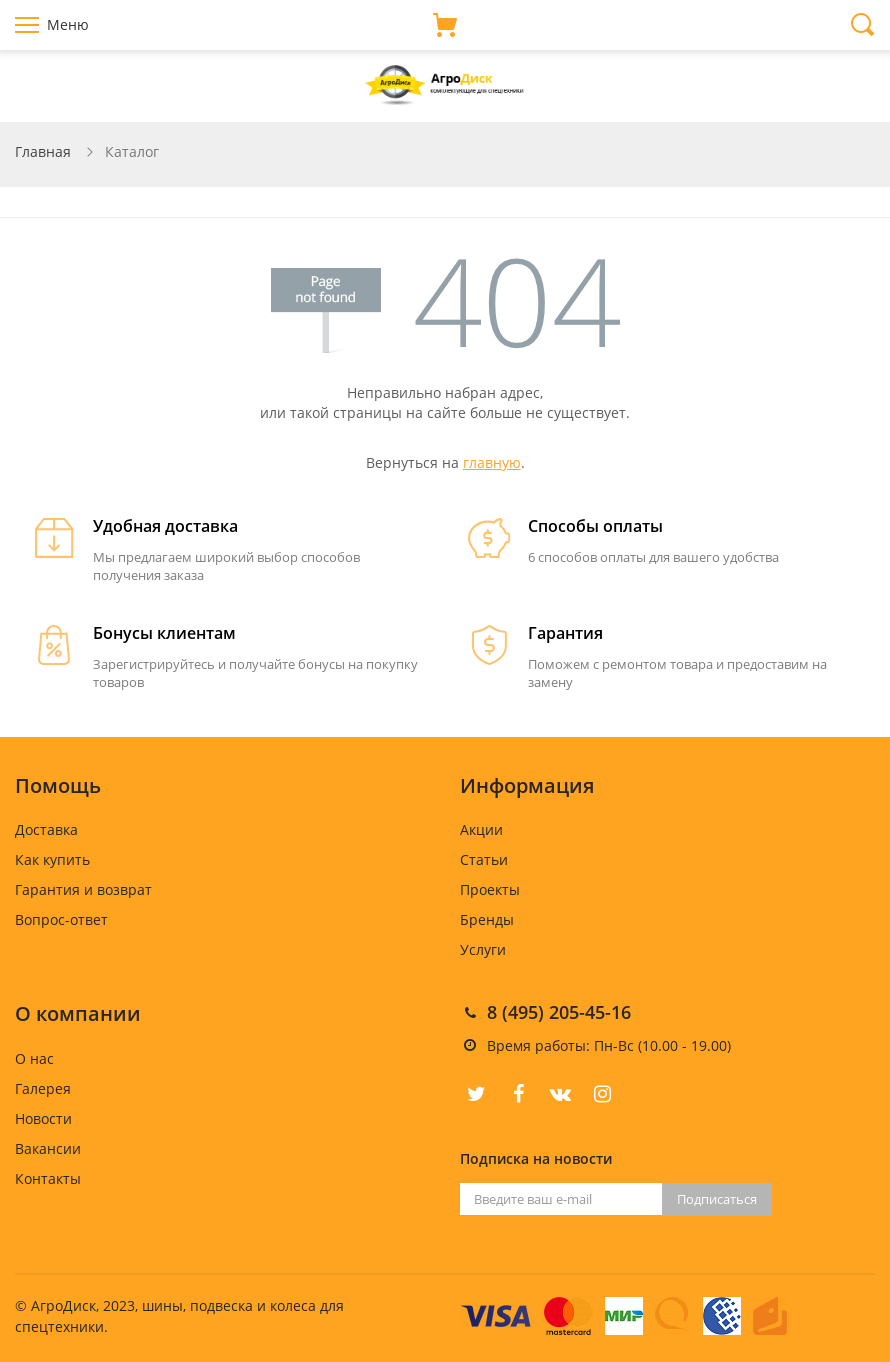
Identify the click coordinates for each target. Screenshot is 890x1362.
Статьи (484, 859)
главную (492, 462)
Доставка (46, 829)
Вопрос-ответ (61, 919)
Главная (43, 151)
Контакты (48, 1178)
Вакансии (48, 1148)
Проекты (490, 889)
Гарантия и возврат (83, 889)
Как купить (52, 859)
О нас (34, 1058)
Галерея (43, 1088)
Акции (481, 829)
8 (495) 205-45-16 (559, 1012)
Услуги (483, 949)
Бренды (487, 919)
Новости (43, 1118)
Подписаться (717, 1199)
